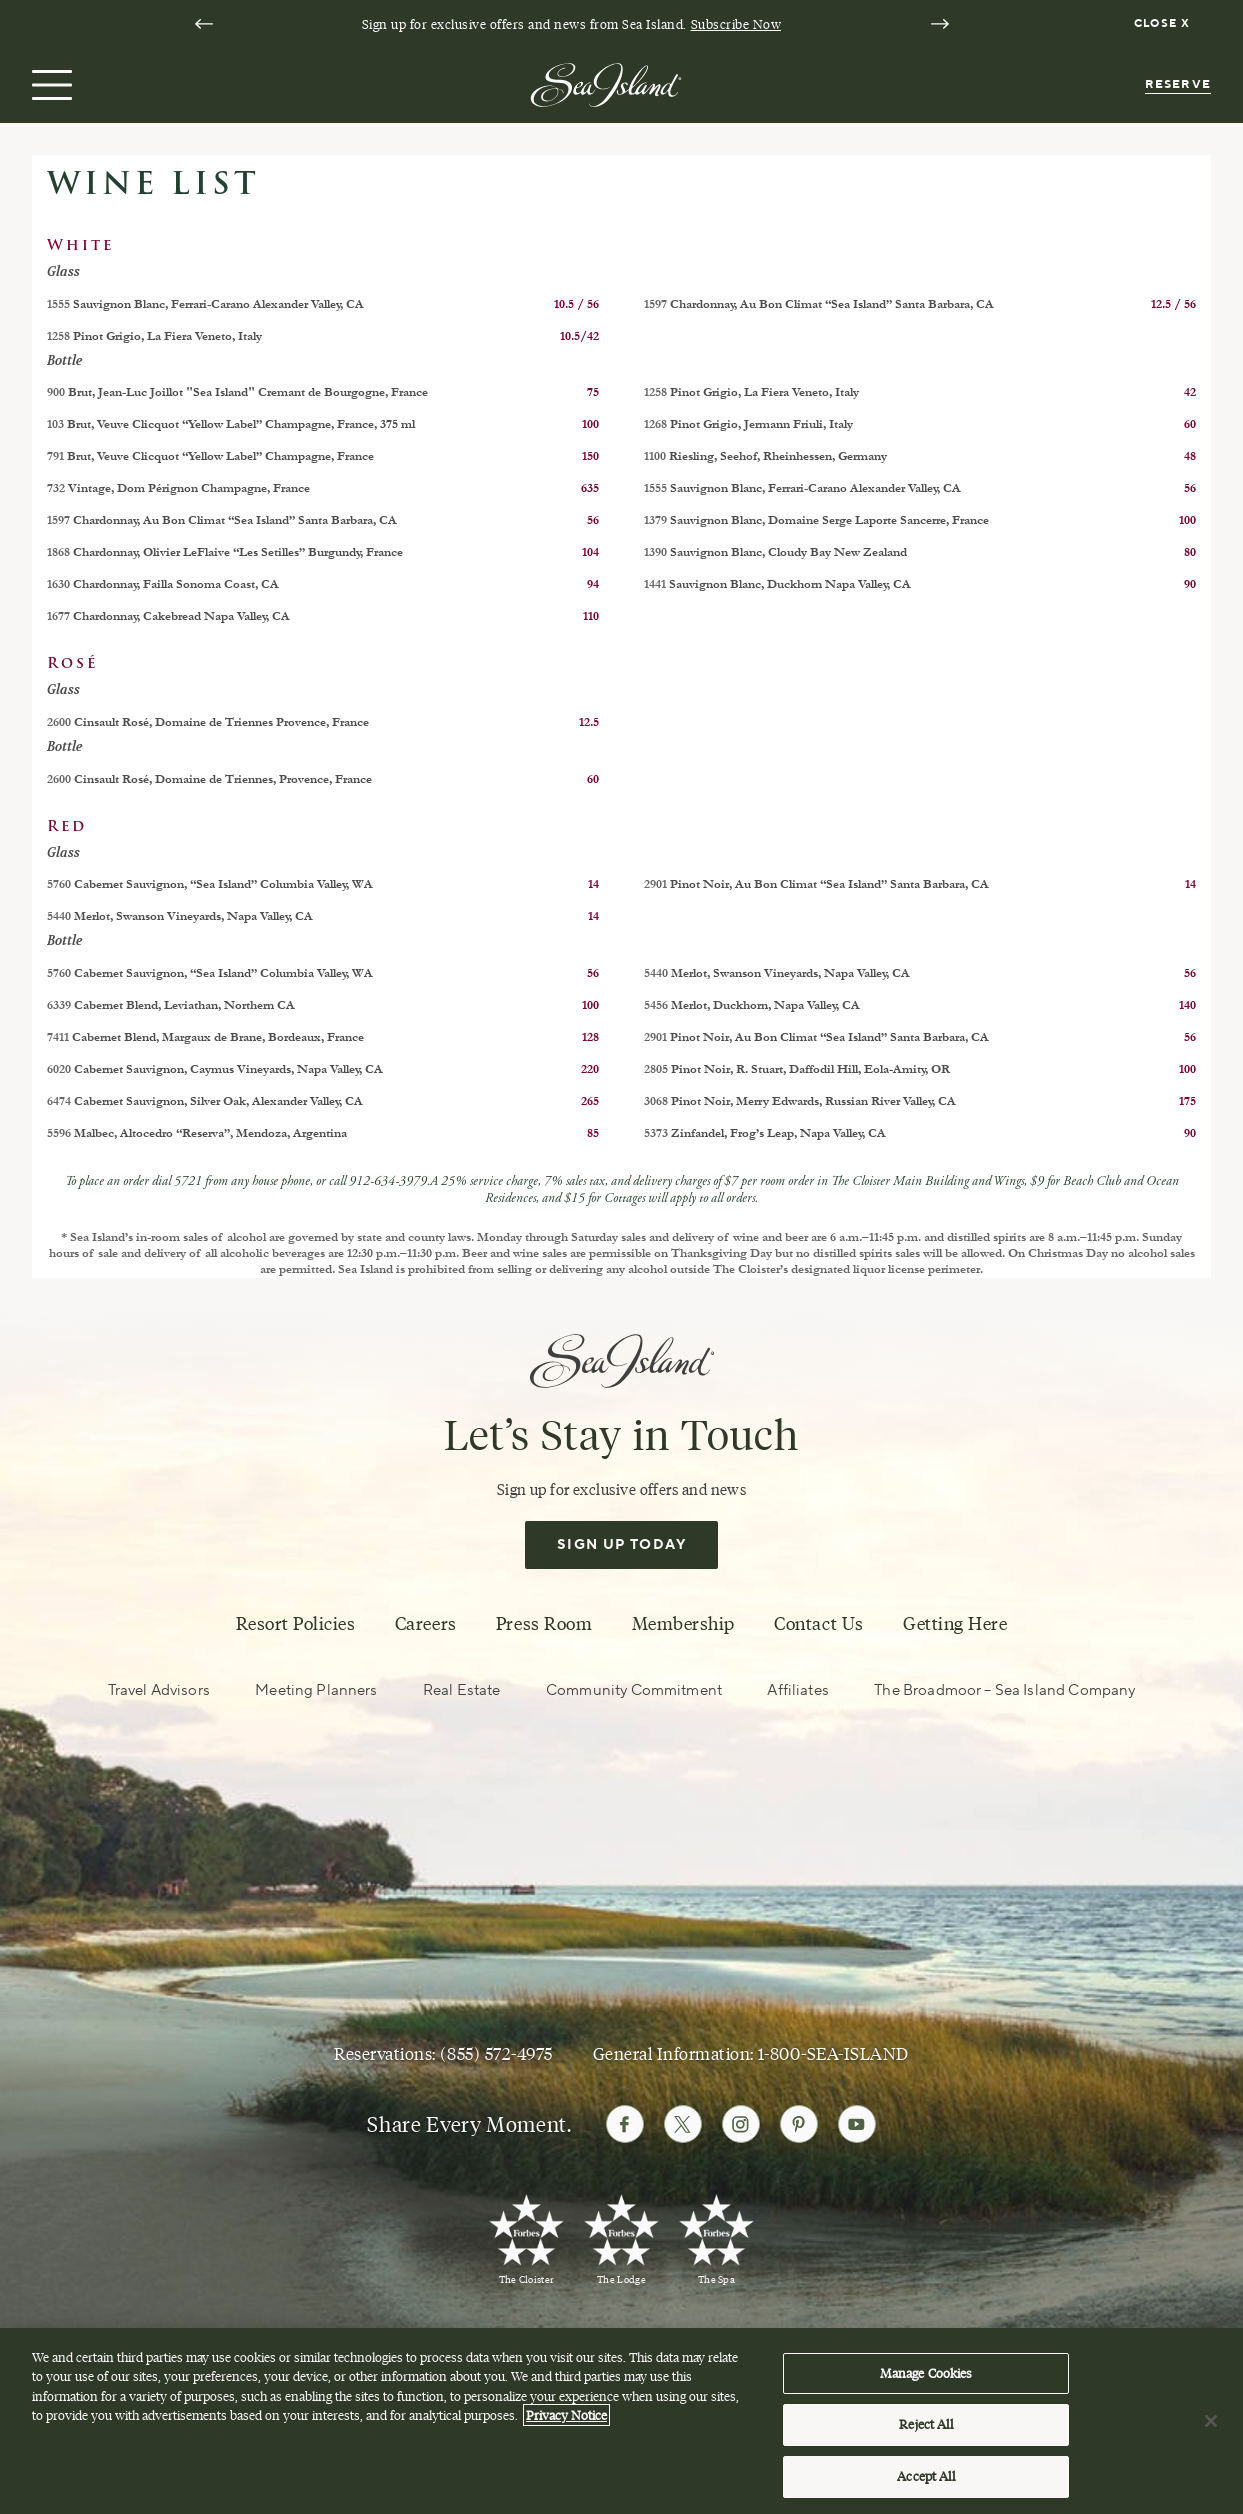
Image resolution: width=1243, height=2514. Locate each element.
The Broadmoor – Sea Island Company (1004, 1690)
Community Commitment (634, 1690)
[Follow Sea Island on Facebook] (625, 2124)
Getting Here (955, 1623)
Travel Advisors (159, 1690)
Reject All (925, 2435)
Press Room (544, 1623)
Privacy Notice (566, 2426)
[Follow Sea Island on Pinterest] (799, 2124)
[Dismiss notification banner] (1164, 24)
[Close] (1211, 2431)
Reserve (1178, 84)
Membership (683, 1623)
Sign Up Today (621, 1545)
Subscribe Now (736, 24)
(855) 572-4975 (496, 2054)
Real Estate (462, 1690)
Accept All (925, 2487)
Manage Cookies (926, 2383)
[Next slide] (940, 24)
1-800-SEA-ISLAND (833, 2054)
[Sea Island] (606, 83)
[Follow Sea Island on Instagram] (741, 2124)
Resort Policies (296, 1623)
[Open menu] (49, 85)
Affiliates (798, 1690)
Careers (426, 1623)
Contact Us (818, 1623)
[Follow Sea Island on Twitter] (683, 2124)
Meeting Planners (316, 1690)
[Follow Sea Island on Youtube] (857, 2124)
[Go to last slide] (204, 24)
